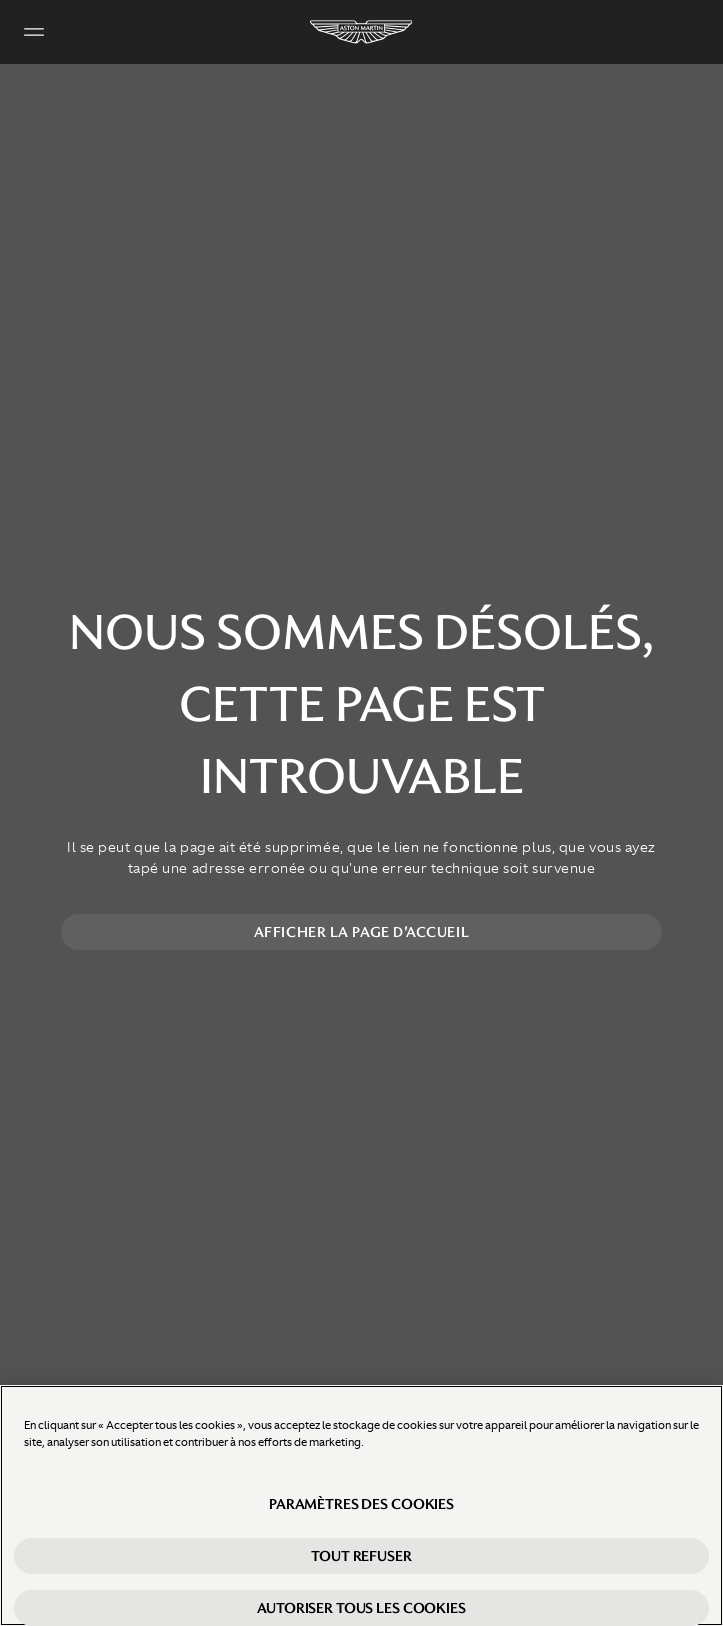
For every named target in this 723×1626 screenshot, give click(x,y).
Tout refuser (361, 1556)
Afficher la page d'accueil (361, 932)
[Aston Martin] (362, 32)
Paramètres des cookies (361, 1504)
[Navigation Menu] (34, 32)
